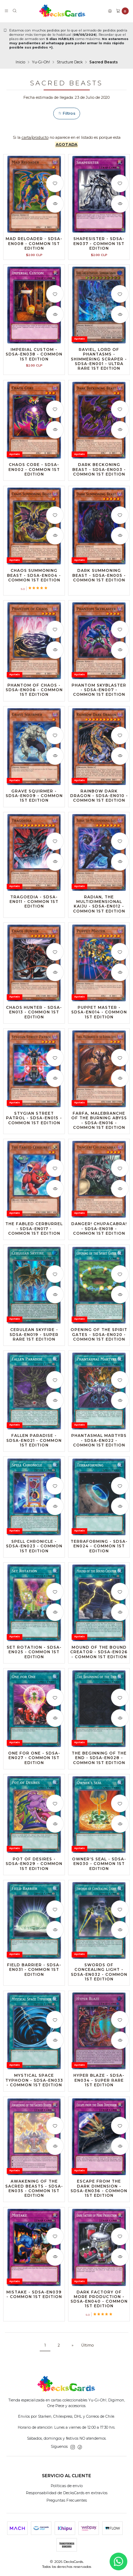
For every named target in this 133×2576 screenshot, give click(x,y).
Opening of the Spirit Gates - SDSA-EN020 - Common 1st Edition (99, 1340)
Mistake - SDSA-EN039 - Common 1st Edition (34, 2300)
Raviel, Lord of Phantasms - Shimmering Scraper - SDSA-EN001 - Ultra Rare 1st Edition (99, 364)
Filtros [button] (67, 113)
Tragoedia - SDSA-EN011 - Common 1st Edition (34, 907)
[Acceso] (110, 11)
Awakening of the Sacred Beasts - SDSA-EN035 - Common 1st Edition (34, 2194)
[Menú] (6, 11)
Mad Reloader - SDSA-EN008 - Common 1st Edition (34, 243)
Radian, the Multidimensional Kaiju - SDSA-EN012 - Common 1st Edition (99, 909)
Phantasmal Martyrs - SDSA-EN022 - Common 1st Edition (99, 1446)
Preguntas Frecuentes (66, 2500)
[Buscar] (14, 11)
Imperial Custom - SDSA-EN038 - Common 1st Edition (34, 360)
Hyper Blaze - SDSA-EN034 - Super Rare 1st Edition (98, 2086)
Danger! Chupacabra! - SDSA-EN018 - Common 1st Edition (99, 1234)
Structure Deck (70, 62)
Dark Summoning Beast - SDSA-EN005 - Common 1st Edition (99, 581)
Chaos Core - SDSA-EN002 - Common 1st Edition (34, 475)
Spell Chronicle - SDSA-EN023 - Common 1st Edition (34, 1552)
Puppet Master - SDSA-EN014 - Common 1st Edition (99, 1018)
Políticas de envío (67, 2486)
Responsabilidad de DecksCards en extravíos (66, 2493)
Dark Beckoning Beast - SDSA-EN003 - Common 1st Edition (99, 475)
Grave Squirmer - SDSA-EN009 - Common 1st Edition (34, 801)
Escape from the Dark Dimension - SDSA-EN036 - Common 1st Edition (99, 2194)
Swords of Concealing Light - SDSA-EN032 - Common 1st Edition (99, 1977)
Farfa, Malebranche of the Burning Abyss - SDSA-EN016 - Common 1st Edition (99, 1126)
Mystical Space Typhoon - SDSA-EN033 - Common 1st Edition (34, 2086)
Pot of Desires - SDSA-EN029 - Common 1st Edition (34, 1869)
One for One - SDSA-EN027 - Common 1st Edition (34, 1763)
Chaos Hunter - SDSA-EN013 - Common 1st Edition (34, 1018)
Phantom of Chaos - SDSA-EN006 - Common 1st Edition (34, 696)
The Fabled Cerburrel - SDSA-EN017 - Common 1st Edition (34, 1234)
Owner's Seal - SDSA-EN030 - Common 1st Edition (99, 1869)
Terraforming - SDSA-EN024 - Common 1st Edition (99, 1552)
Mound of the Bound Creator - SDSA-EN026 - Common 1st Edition (99, 1658)
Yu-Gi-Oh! (41, 62)
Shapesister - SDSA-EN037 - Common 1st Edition (98, 243)
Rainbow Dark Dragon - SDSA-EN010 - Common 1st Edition (99, 801)
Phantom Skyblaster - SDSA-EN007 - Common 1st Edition (99, 696)
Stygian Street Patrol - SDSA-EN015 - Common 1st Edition (34, 1124)
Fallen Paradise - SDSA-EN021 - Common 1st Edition (34, 1446)
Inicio (20, 62)
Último (87, 2345)
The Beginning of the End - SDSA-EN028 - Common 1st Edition (99, 1763)
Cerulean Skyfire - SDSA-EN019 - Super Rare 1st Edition (34, 1340)
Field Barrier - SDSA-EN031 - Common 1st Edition (34, 1975)
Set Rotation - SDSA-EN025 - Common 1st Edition (34, 1658)
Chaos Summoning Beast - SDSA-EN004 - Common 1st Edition (34, 581)
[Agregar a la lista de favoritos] (55, 183)
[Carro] (122, 11)
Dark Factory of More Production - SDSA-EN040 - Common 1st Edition (99, 2305)
